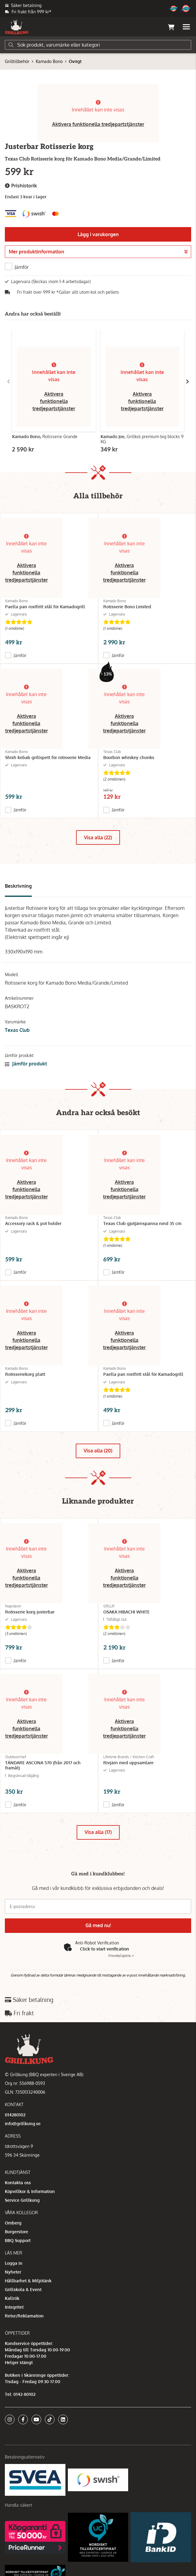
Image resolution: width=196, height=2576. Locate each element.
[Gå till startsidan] (16, 27)
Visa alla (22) (98, 837)
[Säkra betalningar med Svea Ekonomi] (35, 2479)
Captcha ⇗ (121, 1955)
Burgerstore (16, 2231)
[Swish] (98, 2479)
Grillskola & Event (23, 2289)
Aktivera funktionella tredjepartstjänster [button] (98, 124)
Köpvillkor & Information (30, 2191)
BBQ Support (18, 2240)
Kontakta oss (18, 2182)
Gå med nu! (98, 1925)
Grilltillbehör (17, 61)
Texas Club (17, 1030)
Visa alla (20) (98, 1451)
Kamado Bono (49, 61)
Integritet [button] (14, 2307)
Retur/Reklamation (24, 2315)
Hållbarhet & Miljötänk (28, 2280)
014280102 (15, 2114)
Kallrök (12, 2298)
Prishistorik (21, 186)
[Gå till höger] (187, 381)
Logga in (13, 2263)
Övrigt (75, 61)
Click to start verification (104, 1948)
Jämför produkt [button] (26, 1064)
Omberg (13, 2222)
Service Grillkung (22, 2200)
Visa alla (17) (98, 1832)
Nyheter (13, 2271)
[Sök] (98, 45)
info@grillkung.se (23, 2123)
